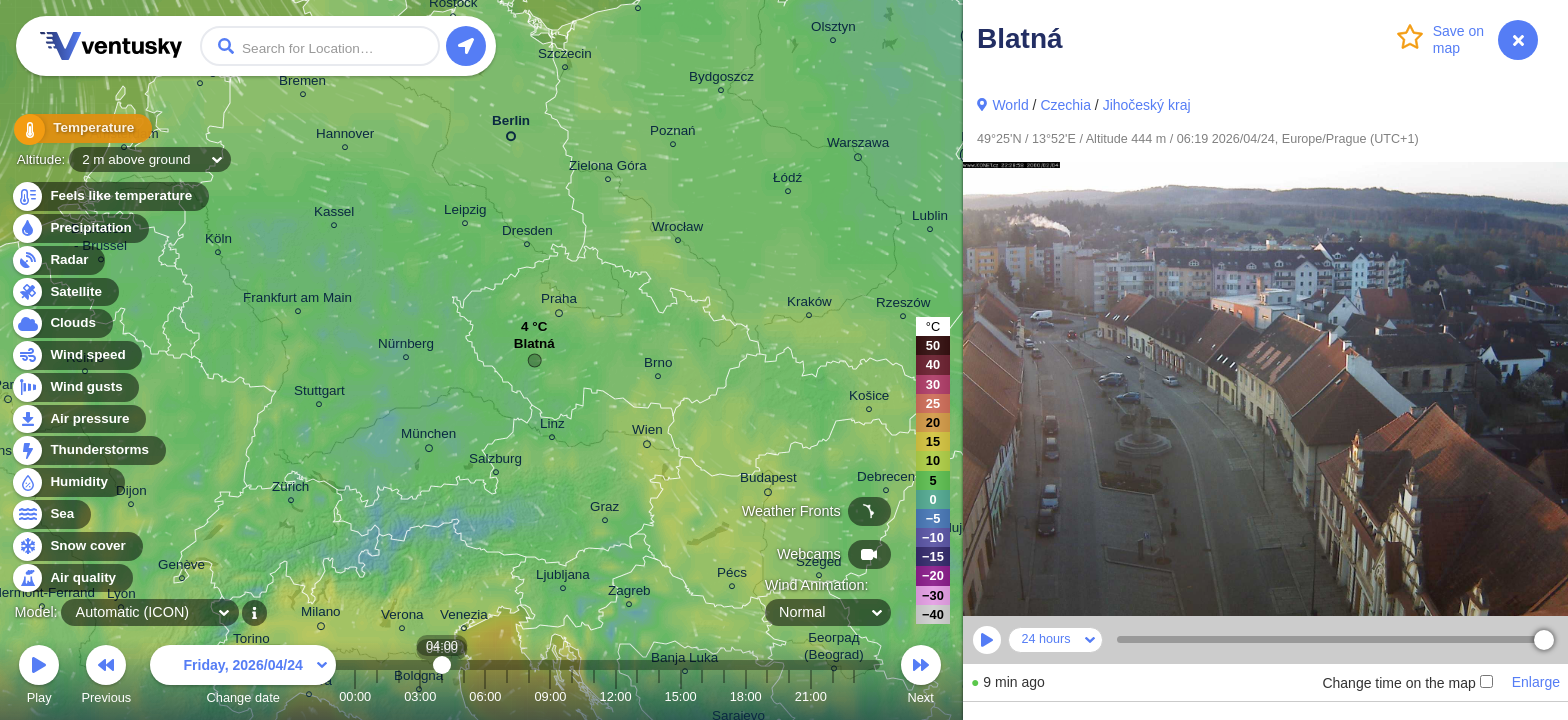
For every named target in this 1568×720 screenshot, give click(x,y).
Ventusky (108, 46)
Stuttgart (319, 393)
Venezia (464, 617)
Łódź (787, 180)
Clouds (61, 323)
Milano (321, 615)
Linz (552, 426)
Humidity (67, 482)
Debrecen (886, 479)
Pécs (732, 575)
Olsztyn (833, 29)
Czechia (1065, 105)
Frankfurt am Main (297, 300)
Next (921, 677)
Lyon (121, 596)
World (1010, 105)
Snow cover (76, 546)
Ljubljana (563, 577)
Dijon (131, 493)
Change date (243, 677)
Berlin (511, 124)
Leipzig (465, 212)
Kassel (334, 214)
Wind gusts (75, 387)
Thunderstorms (88, 450)
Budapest (768, 481)
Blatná (534, 348)
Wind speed (76, 355)
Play (39, 677)
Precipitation (79, 228)
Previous (106, 677)
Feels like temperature (109, 196)
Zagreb (629, 593)
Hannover (345, 136)
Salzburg (495, 461)
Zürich (290, 489)
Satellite (64, 292)
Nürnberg (406, 346)
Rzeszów (903, 305)
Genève (181, 567)
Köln (218, 241)
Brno (658, 365)
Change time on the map (1407, 683)
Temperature (79, 129)
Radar (58, 260)
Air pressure (78, 419)
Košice (869, 398)
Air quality (71, 578)
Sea (50, 514)
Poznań (673, 133)
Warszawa (858, 146)
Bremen (302, 83)
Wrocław (677, 229)
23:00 (854, 696)
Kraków (809, 304)
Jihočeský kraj (1147, 105)
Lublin (930, 218)
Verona (402, 617)
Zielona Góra (608, 168)
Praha (559, 302)
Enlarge (1536, 682)
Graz (604, 509)
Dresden (527, 233)
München (428, 437)
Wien (647, 433)
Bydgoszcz (721, 79)
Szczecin (565, 56)
